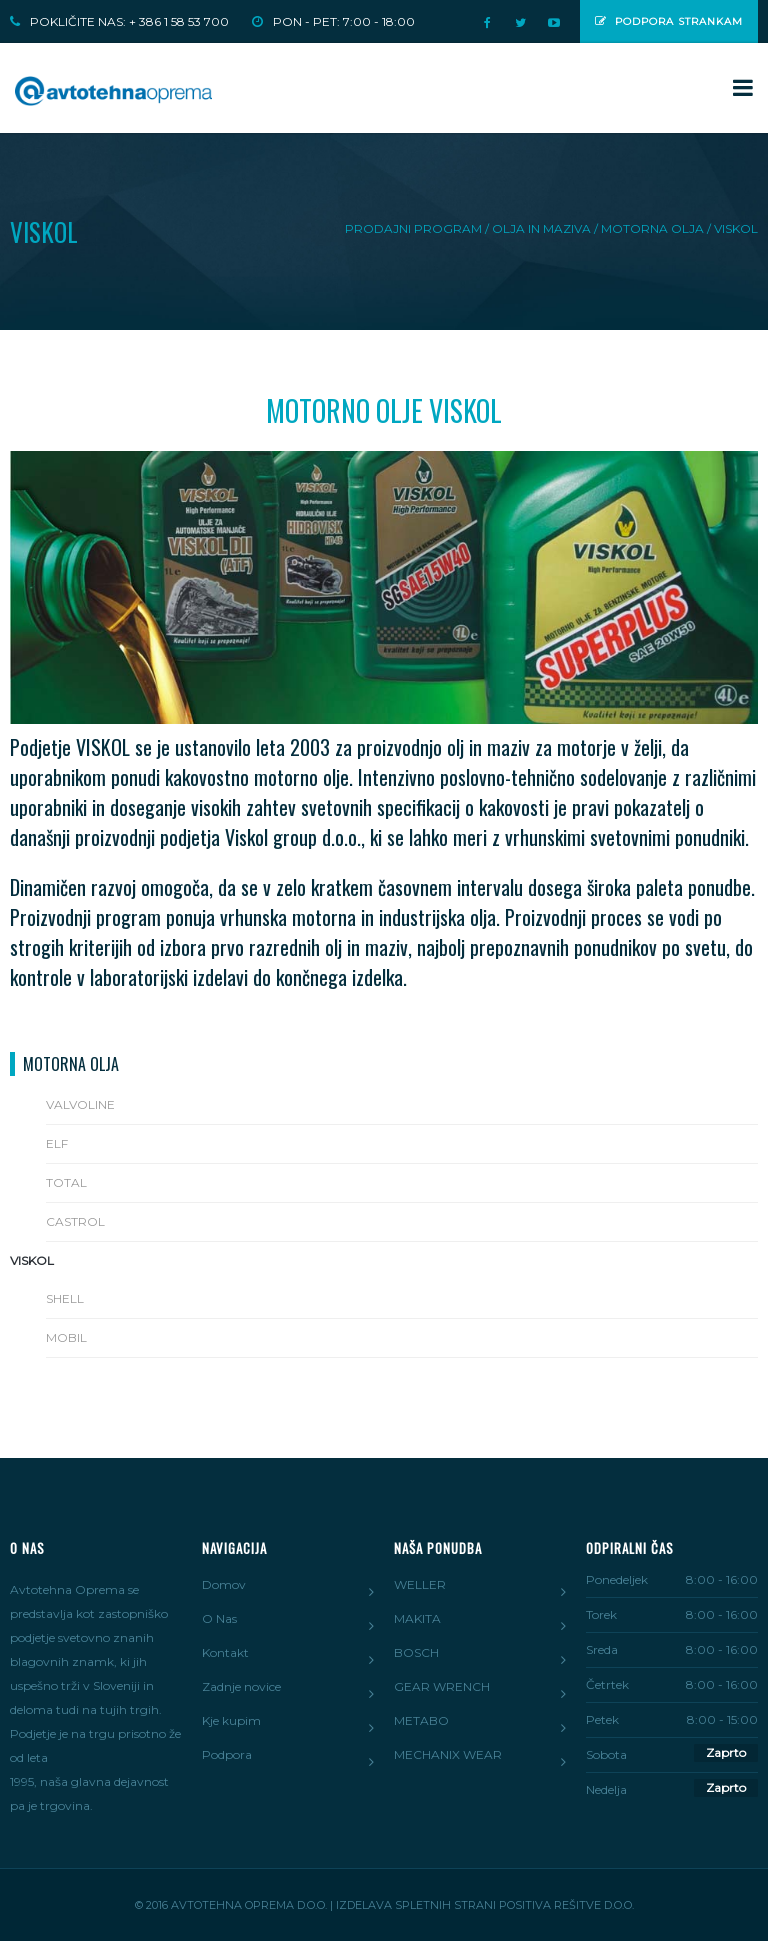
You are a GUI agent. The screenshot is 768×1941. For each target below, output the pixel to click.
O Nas (219, 1618)
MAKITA (417, 1618)
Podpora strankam (669, 21)
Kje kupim (231, 1720)
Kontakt (225, 1652)
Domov (224, 1584)
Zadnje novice (241, 1686)
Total (66, 1182)
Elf (57, 1143)
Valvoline (80, 1104)
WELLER (420, 1584)
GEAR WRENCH (442, 1686)
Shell (65, 1298)
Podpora (227, 1754)
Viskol (32, 1260)
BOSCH (416, 1652)
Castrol (75, 1221)
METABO (421, 1720)
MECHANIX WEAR (448, 1754)
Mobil (66, 1337)
